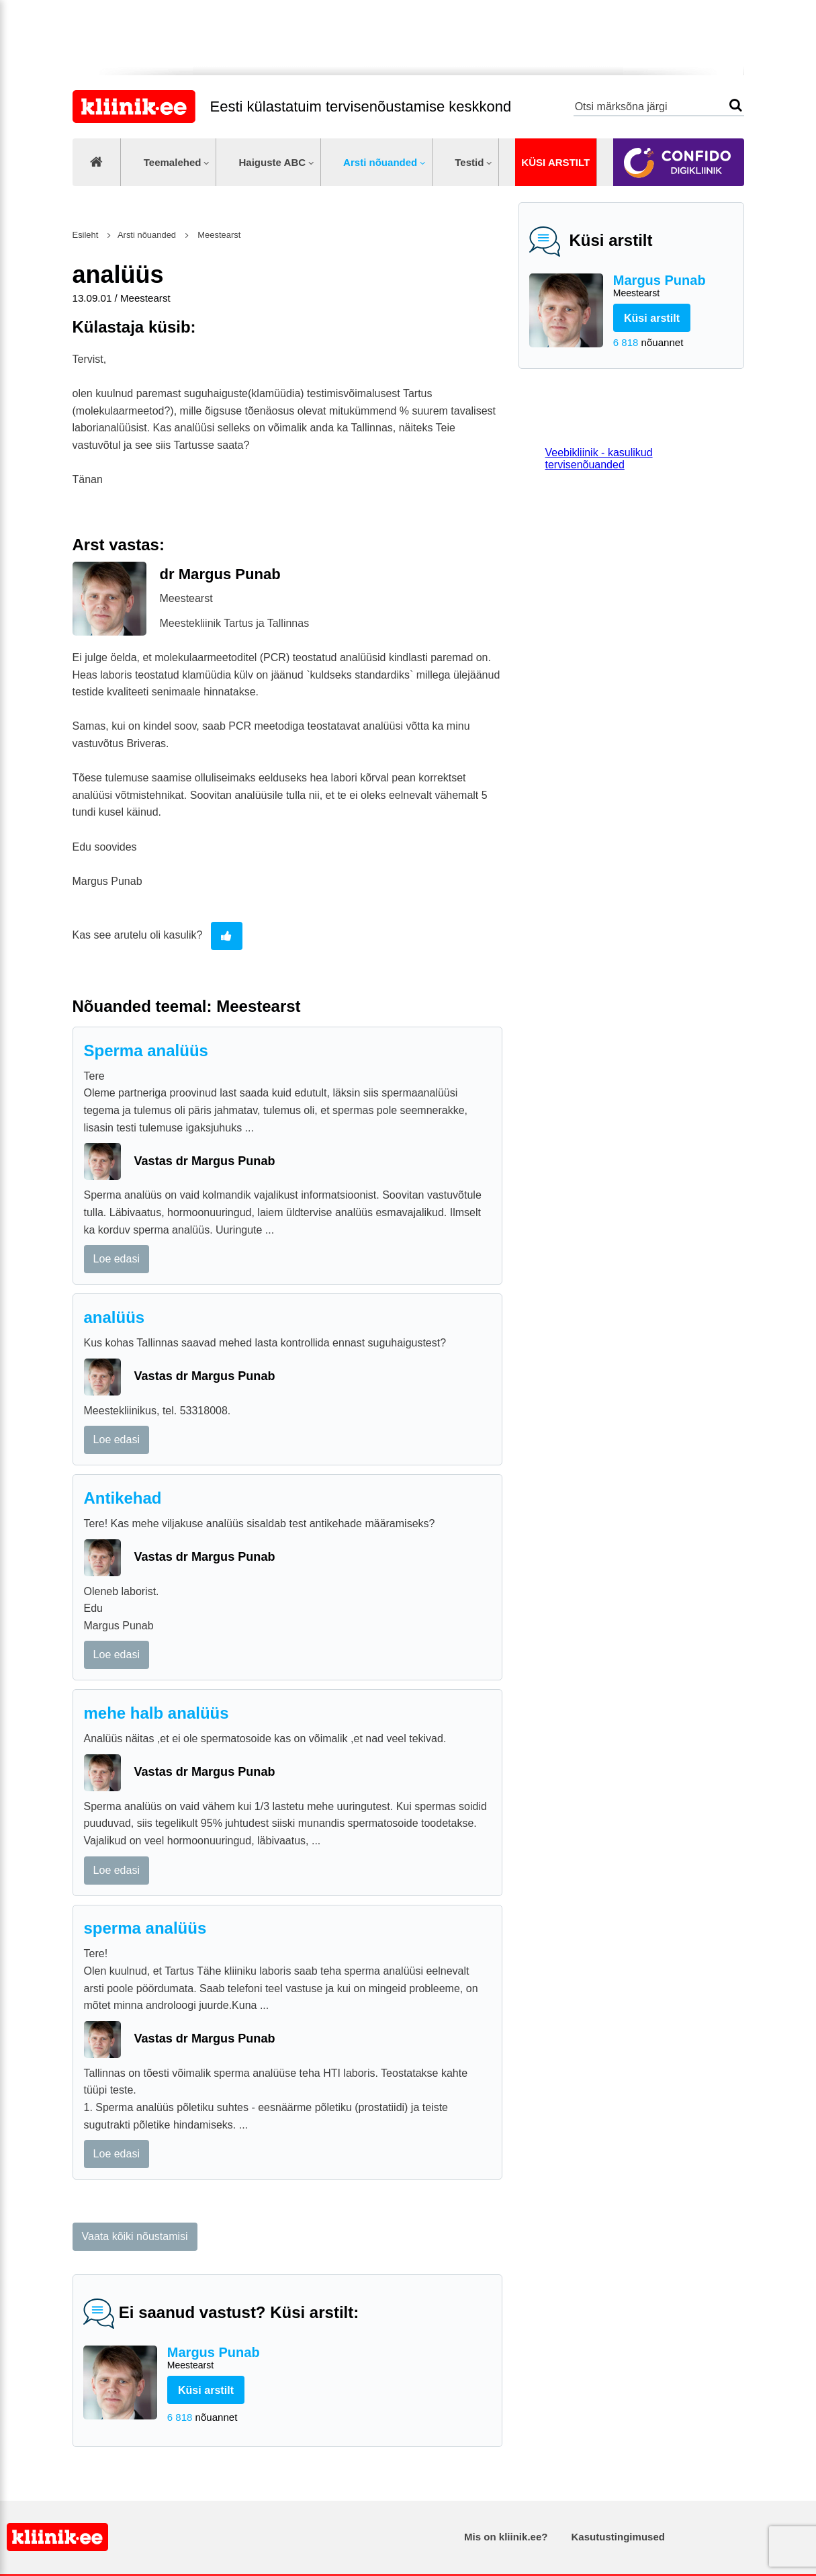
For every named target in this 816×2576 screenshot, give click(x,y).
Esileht (86, 235)
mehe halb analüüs (156, 1713)
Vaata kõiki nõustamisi (135, 2236)
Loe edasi (116, 1258)
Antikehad (123, 1498)
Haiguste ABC (272, 162)
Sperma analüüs (146, 1050)
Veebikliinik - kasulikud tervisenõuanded (599, 458)
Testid (469, 162)
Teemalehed (172, 162)
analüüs (114, 1317)
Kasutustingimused (618, 2536)
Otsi (735, 105)
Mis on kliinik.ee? (505, 2536)
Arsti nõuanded (380, 162)
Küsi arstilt (555, 162)
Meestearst (218, 235)
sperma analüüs (145, 1928)
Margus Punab (673, 286)
